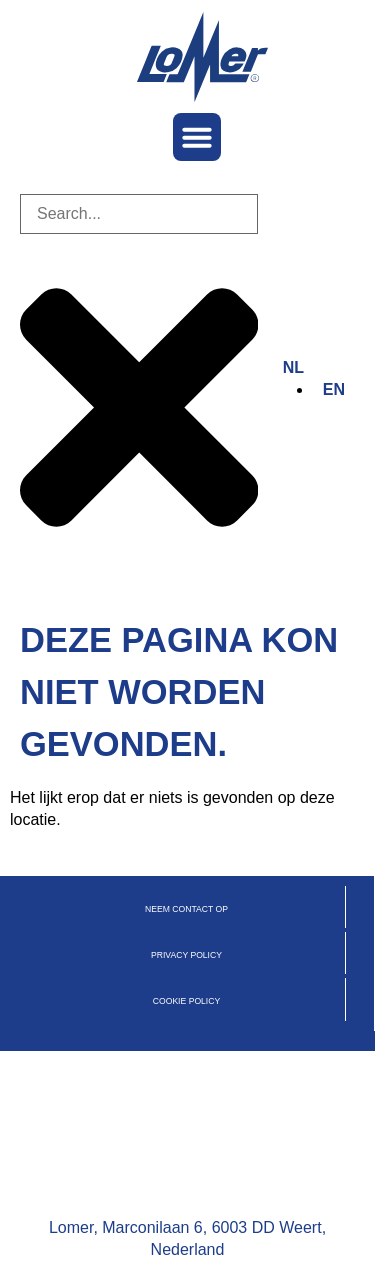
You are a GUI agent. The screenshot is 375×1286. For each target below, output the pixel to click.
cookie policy (186, 1001)
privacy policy (186, 955)
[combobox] (139, 214)
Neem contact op (186, 909)
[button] (197, 137)
